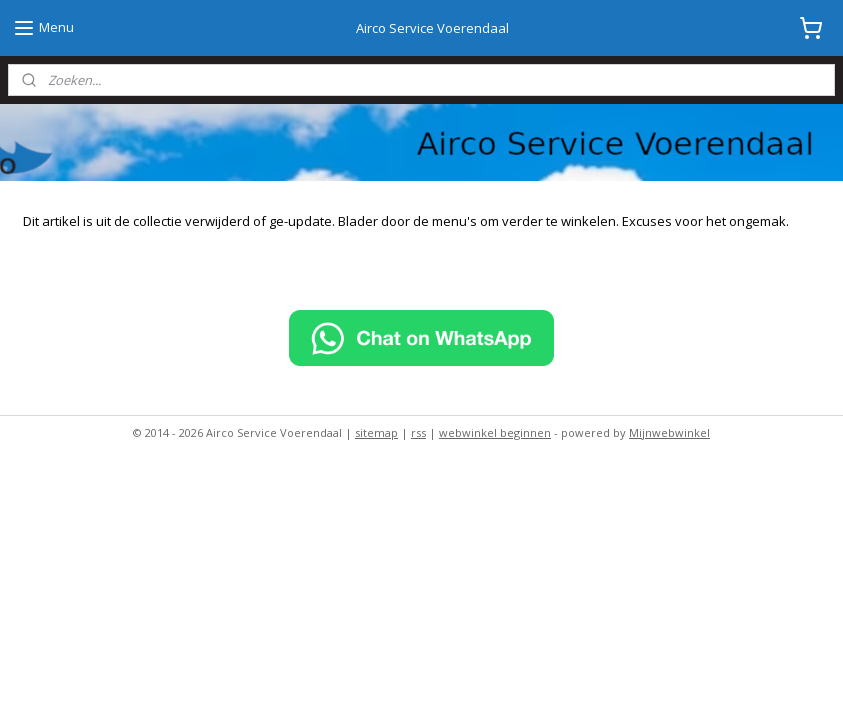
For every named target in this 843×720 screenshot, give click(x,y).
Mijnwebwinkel (669, 432)
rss (418, 432)
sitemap (376, 432)
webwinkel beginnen (495, 432)
